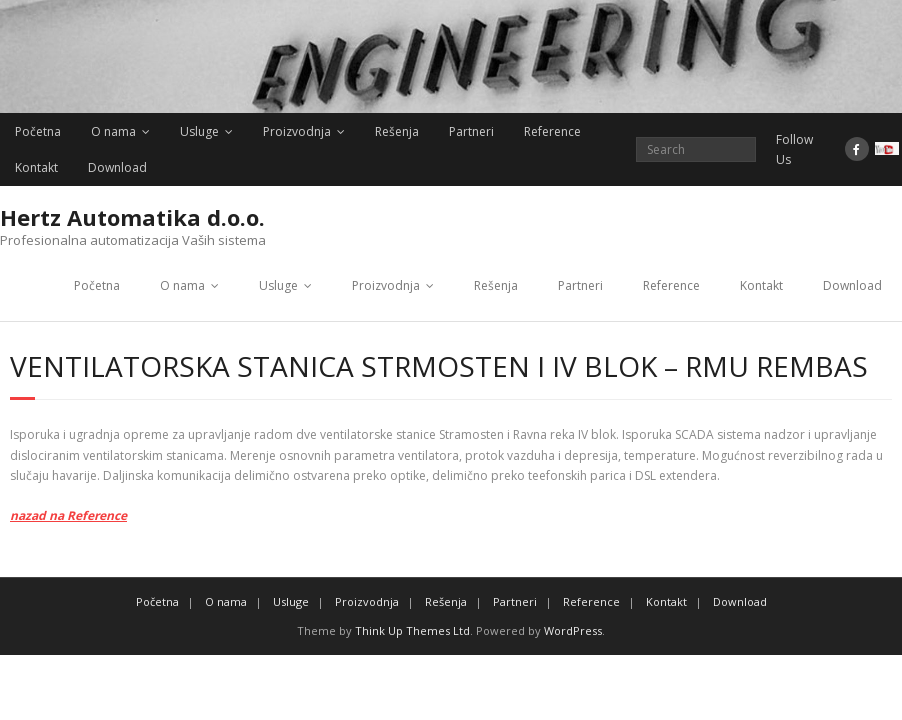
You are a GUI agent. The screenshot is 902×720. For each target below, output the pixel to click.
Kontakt (36, 167)
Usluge (199, 131)
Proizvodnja (297, 131)
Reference (552, 131)
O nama (113, 131)
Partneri (471, 131)
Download (117, 167)
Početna (38, 131)
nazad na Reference (68, 515)
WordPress (573, 630)
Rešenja (397, 131)
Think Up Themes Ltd (412, 630)
